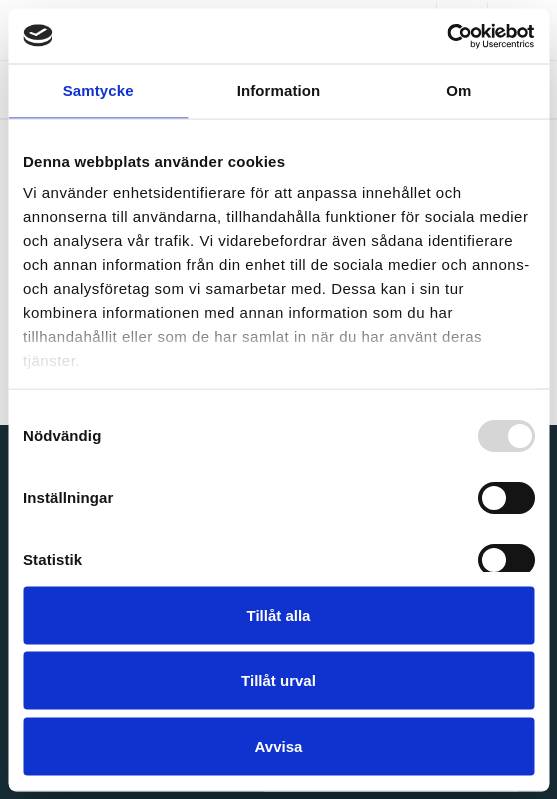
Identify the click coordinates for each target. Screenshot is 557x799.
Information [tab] (279, 90)
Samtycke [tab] (98, 90)
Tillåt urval (278, 680)
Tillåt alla (279, 614)
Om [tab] (458, 90)
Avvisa (279, 745)
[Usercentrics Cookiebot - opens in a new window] (446, 36)
